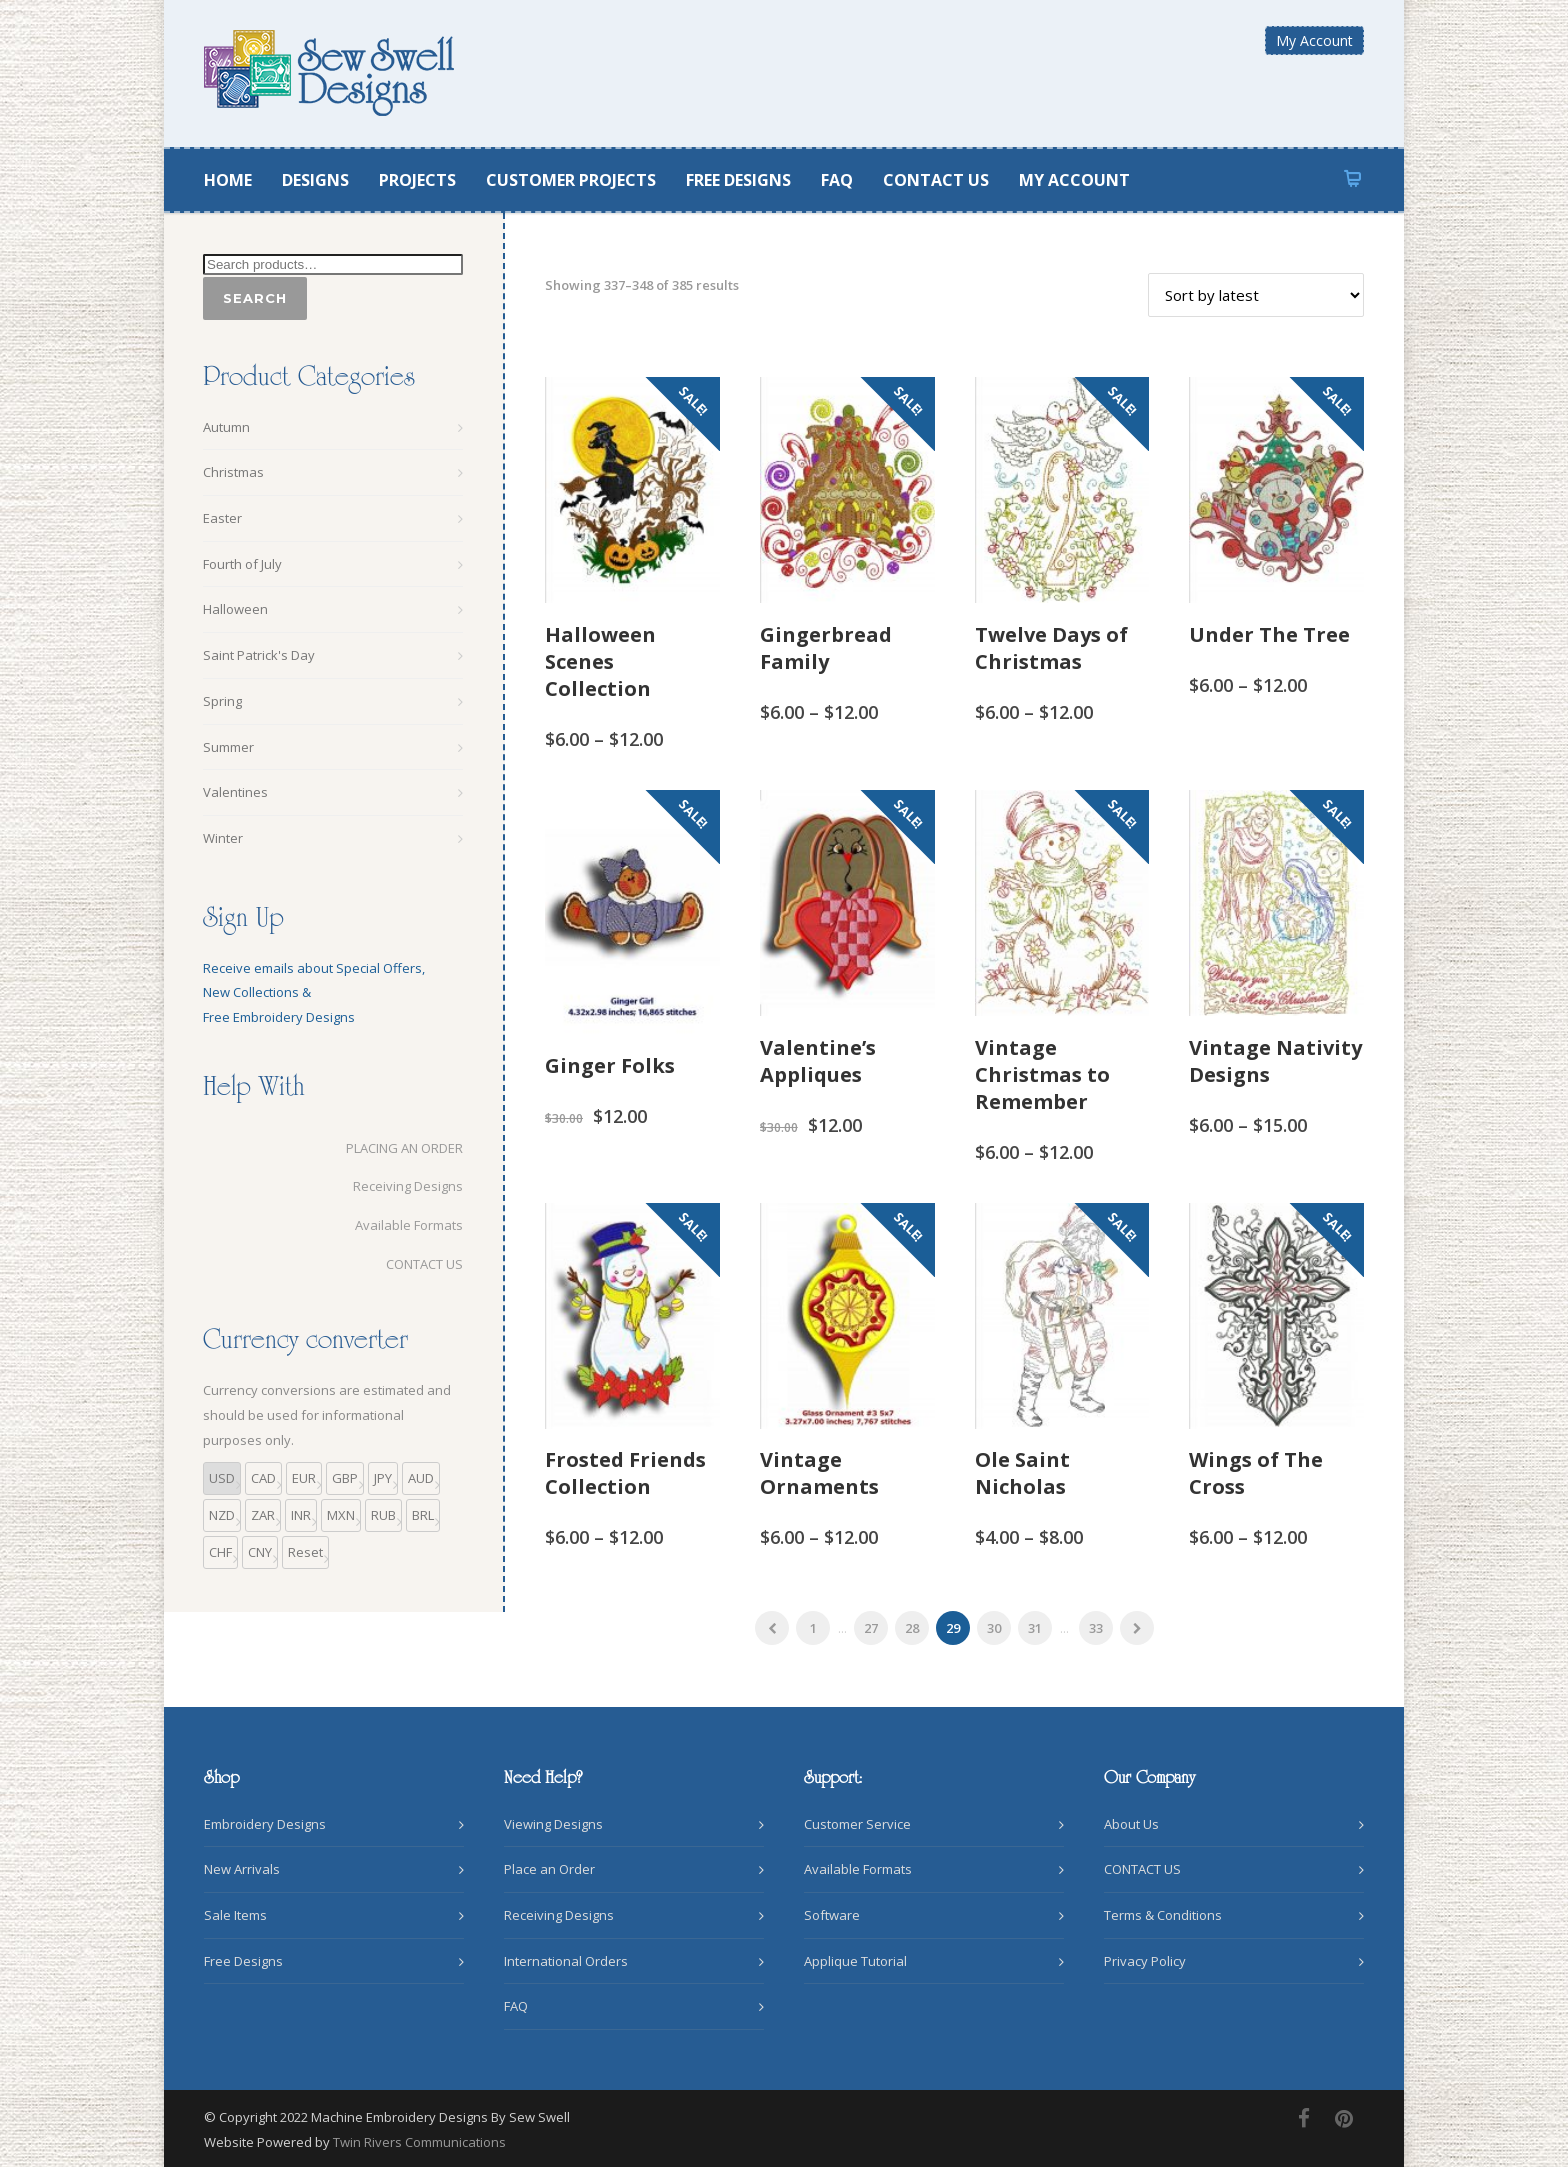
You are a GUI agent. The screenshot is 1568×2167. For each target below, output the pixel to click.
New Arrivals (242, 1869)
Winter (223, 838)
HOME (228, 180)
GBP (345, 1478)
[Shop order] (1256, 295)
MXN (341, 1515)
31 (1035, 1628)
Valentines (235, 792)
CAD (263, 1478)
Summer (228, 747)
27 (871, 1628)
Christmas (233, 472)
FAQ (837, 180)
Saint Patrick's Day (259, 655)
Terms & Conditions (1163, 1915)
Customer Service (857, 1824)
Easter (222, 518)
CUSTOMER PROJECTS (571, 180)
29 (953, 1628)
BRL (423, 1515)
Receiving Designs (408, 1186)
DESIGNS (315, 180)
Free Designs (243, 1961)
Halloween (235, 609)
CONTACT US (936, 180)
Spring (222, 701)
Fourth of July (242, 564)
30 (994, 1628)
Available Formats (409, 1225)
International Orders (566, 1961)
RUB (383, 1515)
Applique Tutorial (855, 1961)
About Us (1131, 1824)
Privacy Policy (1145, 1961)
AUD (421, 1478)
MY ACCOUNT (1074, 180)
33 (1096, 1628)
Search (255, 298)
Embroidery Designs (265, 1824)
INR (301, 1515)
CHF (220, 1552)
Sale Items (235, 1915)
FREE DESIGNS (738, 180)
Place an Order (549, 1869)
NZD (222, 1515)
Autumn (226, 427)
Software (832, 1915)
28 (912, 1628)
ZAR (263, 1515)
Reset (305, 1552)
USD (222, 1478)
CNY (260, 1552)
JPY (383, 1478)
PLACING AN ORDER (404, 1148)
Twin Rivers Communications (419, 2142)
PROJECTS (417, 180)
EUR (304, 1478)
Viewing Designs (553, 1824)
